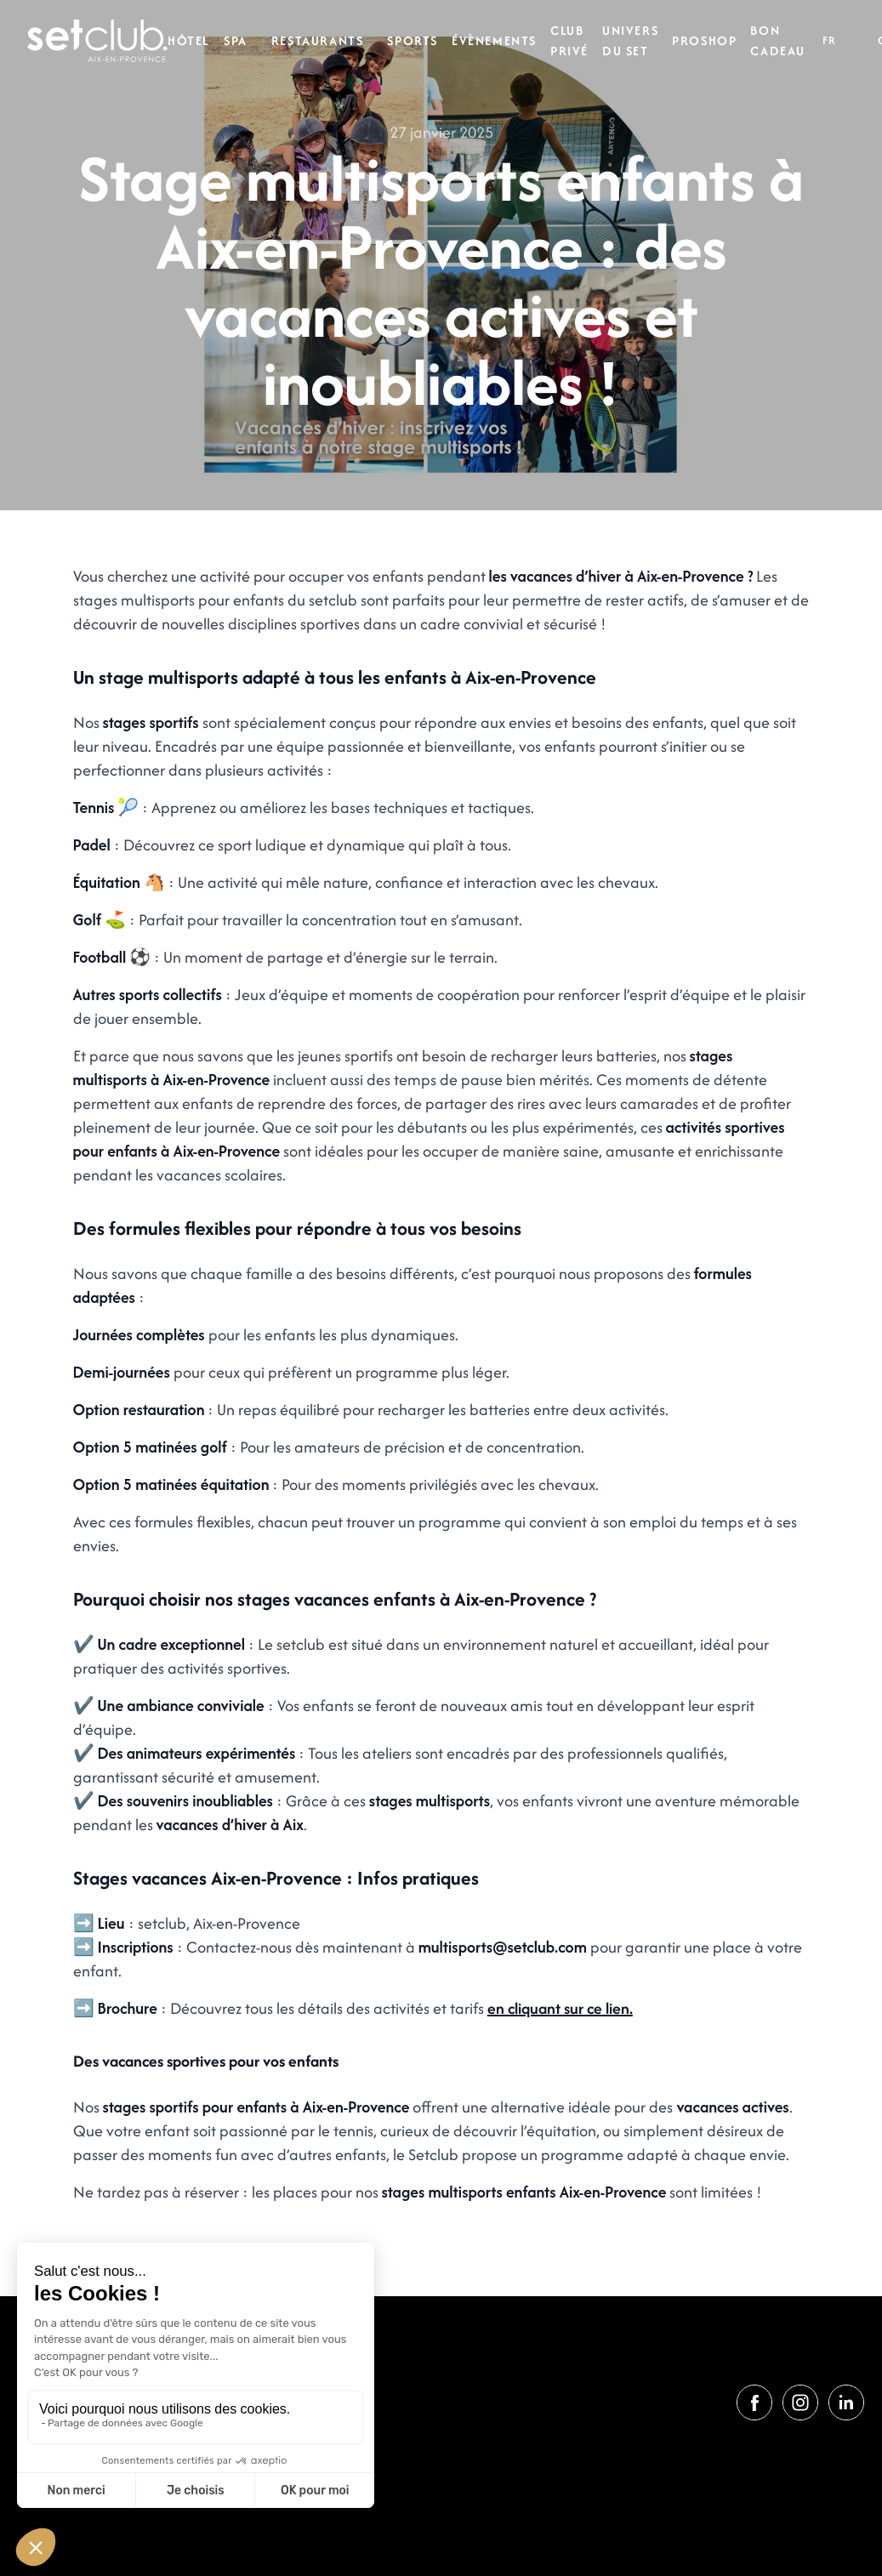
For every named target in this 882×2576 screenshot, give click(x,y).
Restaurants (317, 40)
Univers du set (630, 40)
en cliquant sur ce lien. (560, 2008)
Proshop (704, 40)
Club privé (569, 40)
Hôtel (189, 40)
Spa (236, 40)
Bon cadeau (777, 40)
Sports (412, 40)
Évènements (494, 40)
